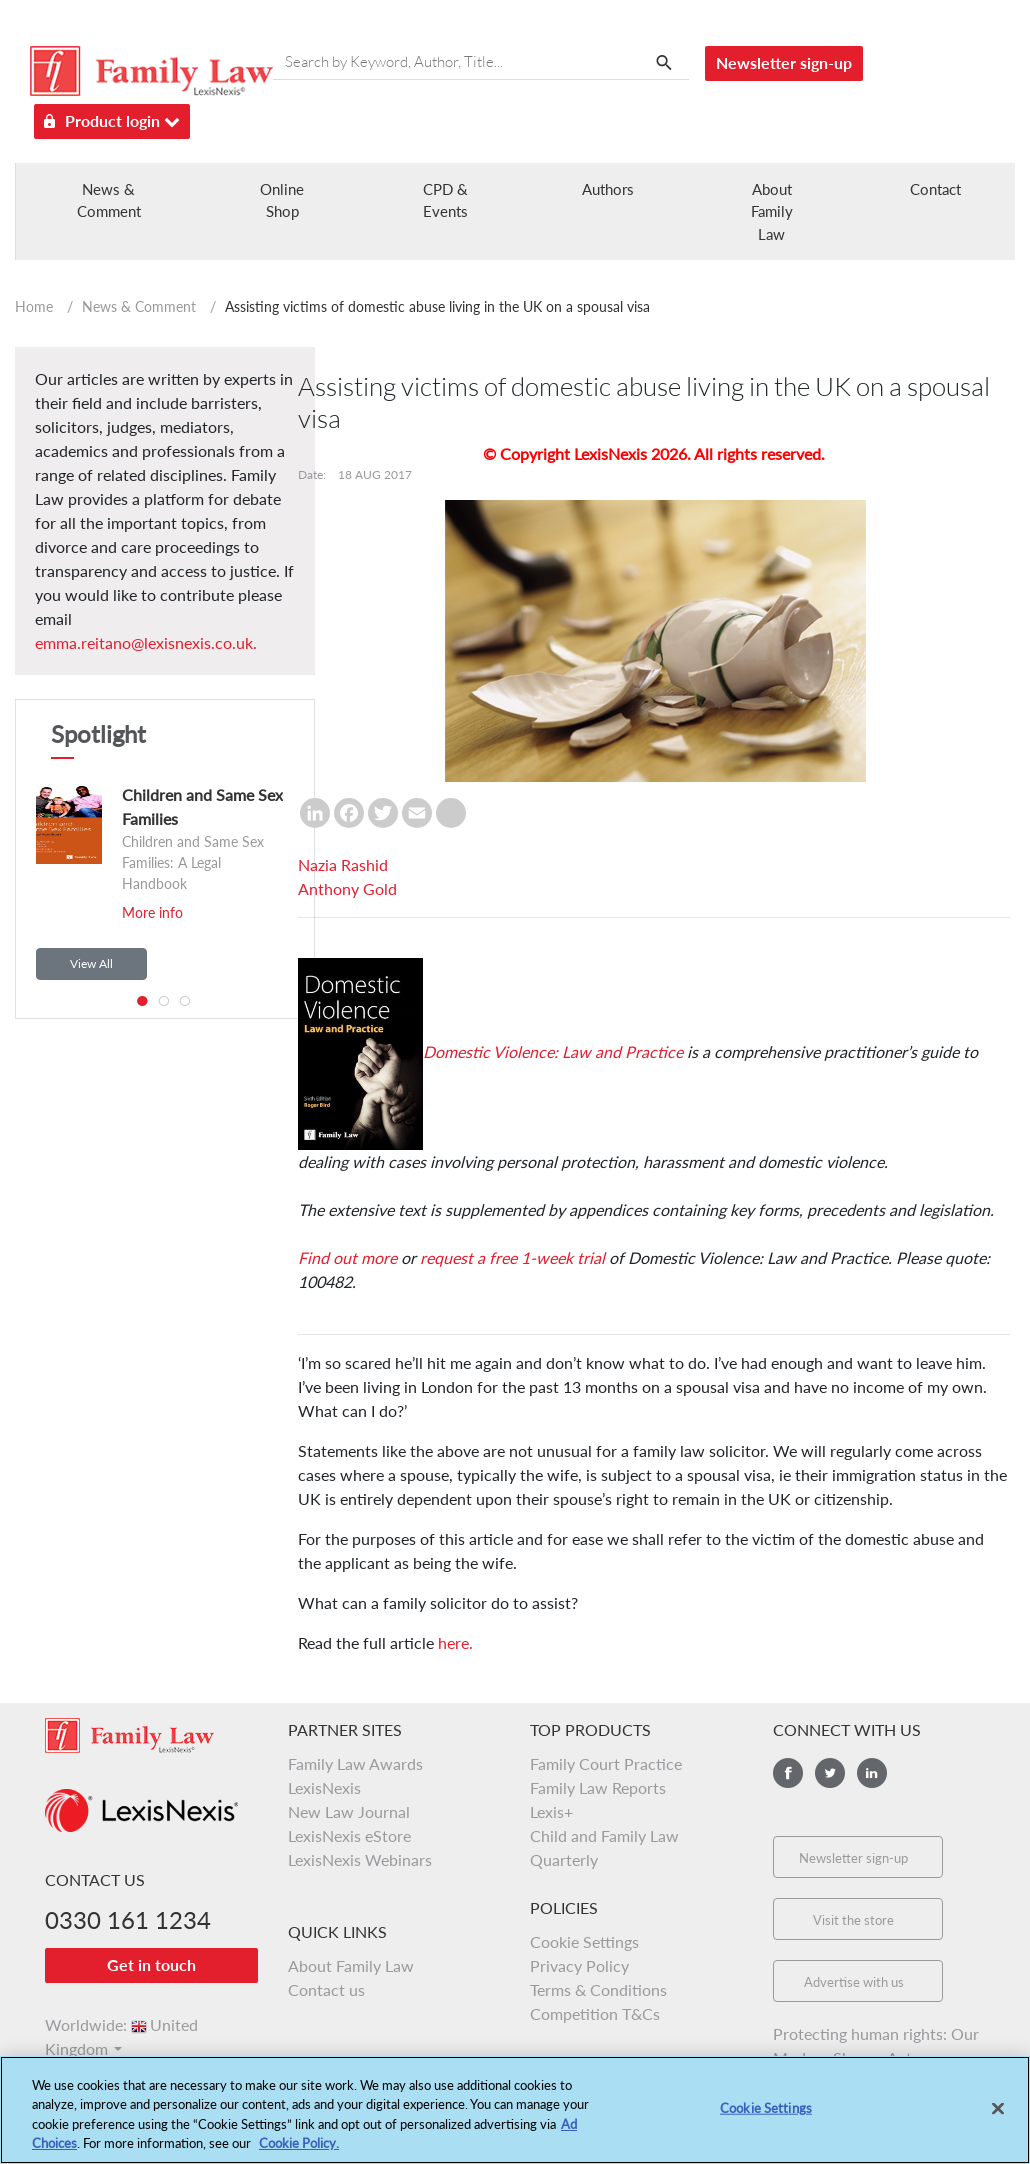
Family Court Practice (606, 1763)
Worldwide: (121, 2024)
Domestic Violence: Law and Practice (553, 1051)
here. (455, 1642)
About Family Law (772, 211)
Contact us (326, 1989)
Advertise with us (854, 1982)
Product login (112, 117)
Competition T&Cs (595, 2013)
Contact (935, 189)
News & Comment (139, 306)
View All (91, 963)
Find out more (347, 1257)
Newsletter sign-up (784, 62)
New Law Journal (349, 1811)
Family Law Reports (598, 1787)
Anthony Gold (347, 888)
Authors (608, 189)
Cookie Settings (584, 1941)
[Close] (998, 2119)
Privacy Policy (579, 1965)
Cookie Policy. (299, 2154)
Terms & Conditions (598, 1989)
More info (152, 912)
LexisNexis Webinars (360, 1859)
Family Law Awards (355, 1763)
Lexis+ (551, 1811)
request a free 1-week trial (510, 1257)
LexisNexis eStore (349, 1835)
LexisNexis (324, 1787)
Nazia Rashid (343, 864)
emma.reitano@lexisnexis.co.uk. (146, 642)
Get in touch (151, 1964)
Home (34, 306)
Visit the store (853, 1920)
